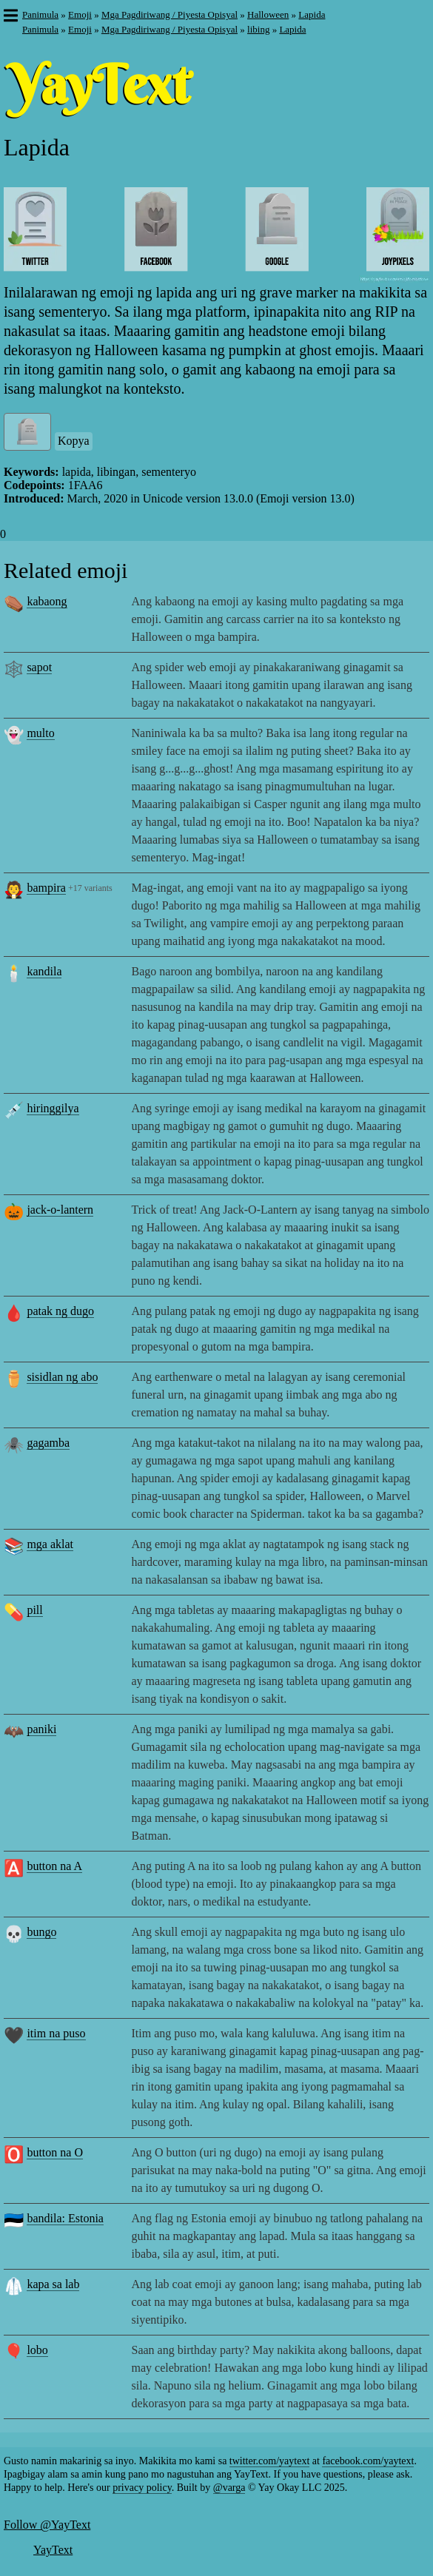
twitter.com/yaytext (269, 2460)
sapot (39, 667)
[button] (10, 17)
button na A (54, 1866)
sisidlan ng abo (62, 1377)
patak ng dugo (60, 1311)
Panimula (40, 14)
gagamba (48, 1442)
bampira (46, 887)
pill (34, 1610)
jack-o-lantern (60, 1209)
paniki (41, 1729)
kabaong (47, 601)
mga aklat (50, 1544)
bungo (41, 1932)
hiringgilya (52, 1108)
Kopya (74, 440)
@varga (229, 2487)
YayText (53, 2549)
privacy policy (142, 2487)
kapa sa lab (53, 2284)
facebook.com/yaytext (368, 2460)
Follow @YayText (47, 2524)
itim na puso (56, 2033)
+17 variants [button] (90, 888)
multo (40, 733)
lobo (37, 2350)
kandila (44, 971)
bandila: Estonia (65, 2218)
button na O (55, 2152)
